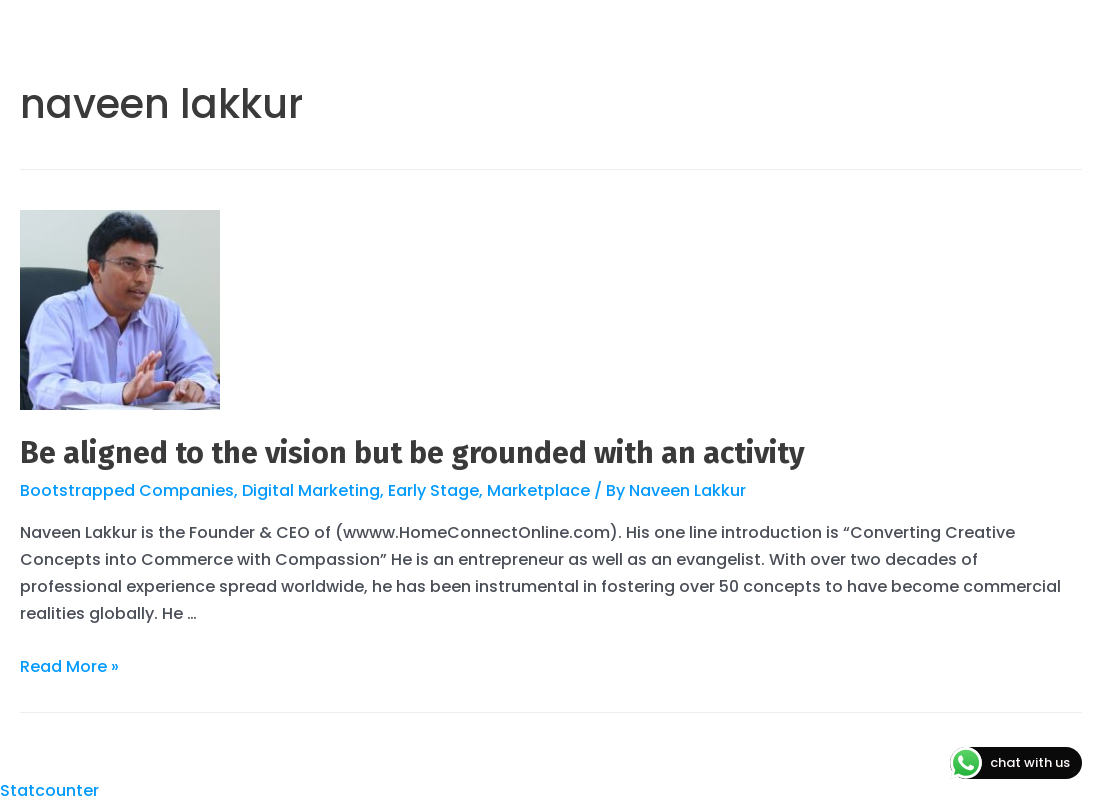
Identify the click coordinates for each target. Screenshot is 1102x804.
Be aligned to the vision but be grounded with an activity (412, 453)
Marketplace (538, 490)
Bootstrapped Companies (127, 490)
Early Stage (433, 490)
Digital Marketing (311, 490)
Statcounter (49, 790)
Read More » (69, 666)
